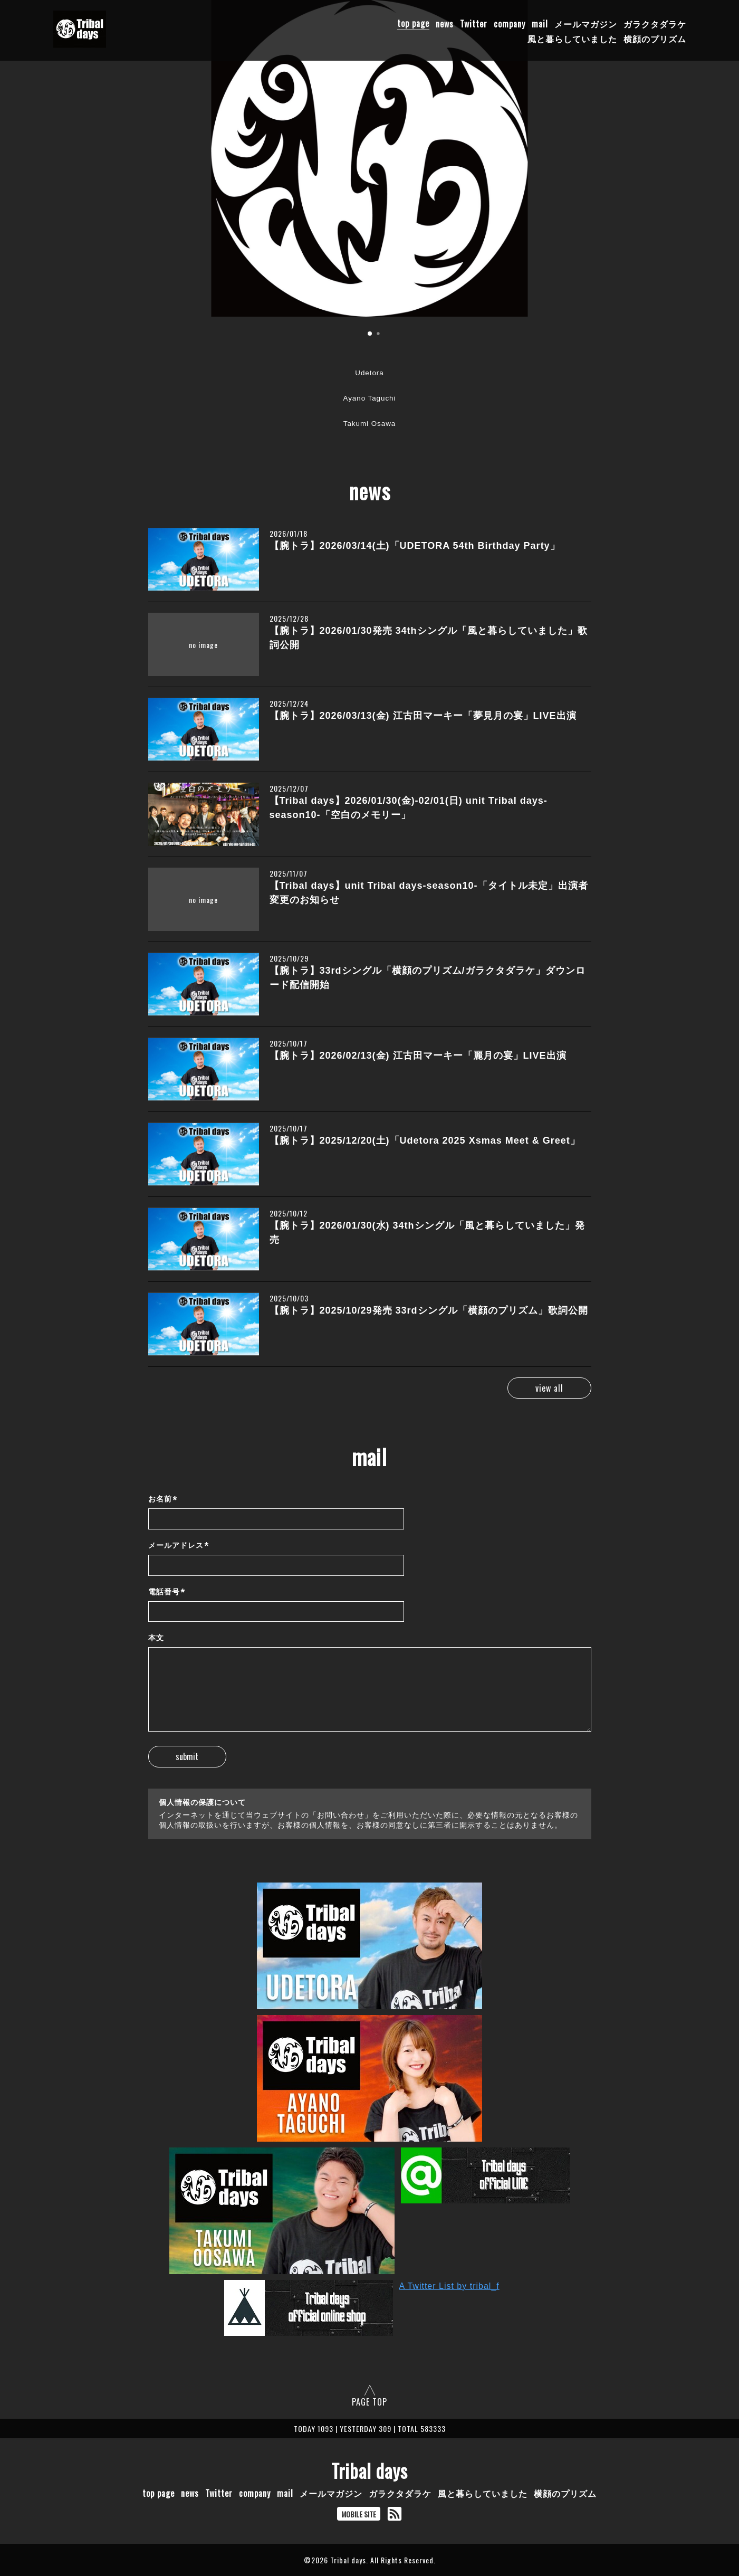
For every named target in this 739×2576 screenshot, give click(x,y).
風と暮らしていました (572, 38)
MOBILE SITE (358, 2514)
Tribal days (369, 2470)
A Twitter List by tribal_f (449, 2286)
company (509, 23)
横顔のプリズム (654, 38)
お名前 (163, 1499)
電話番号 (167, 1592)
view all (545, 1388)
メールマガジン (585, 23)
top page (413, 23)
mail (540, 23)
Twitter (473, 23)
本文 (156, 1637)
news (445, 23)
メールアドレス (178, 1545)
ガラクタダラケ (654, 23)
